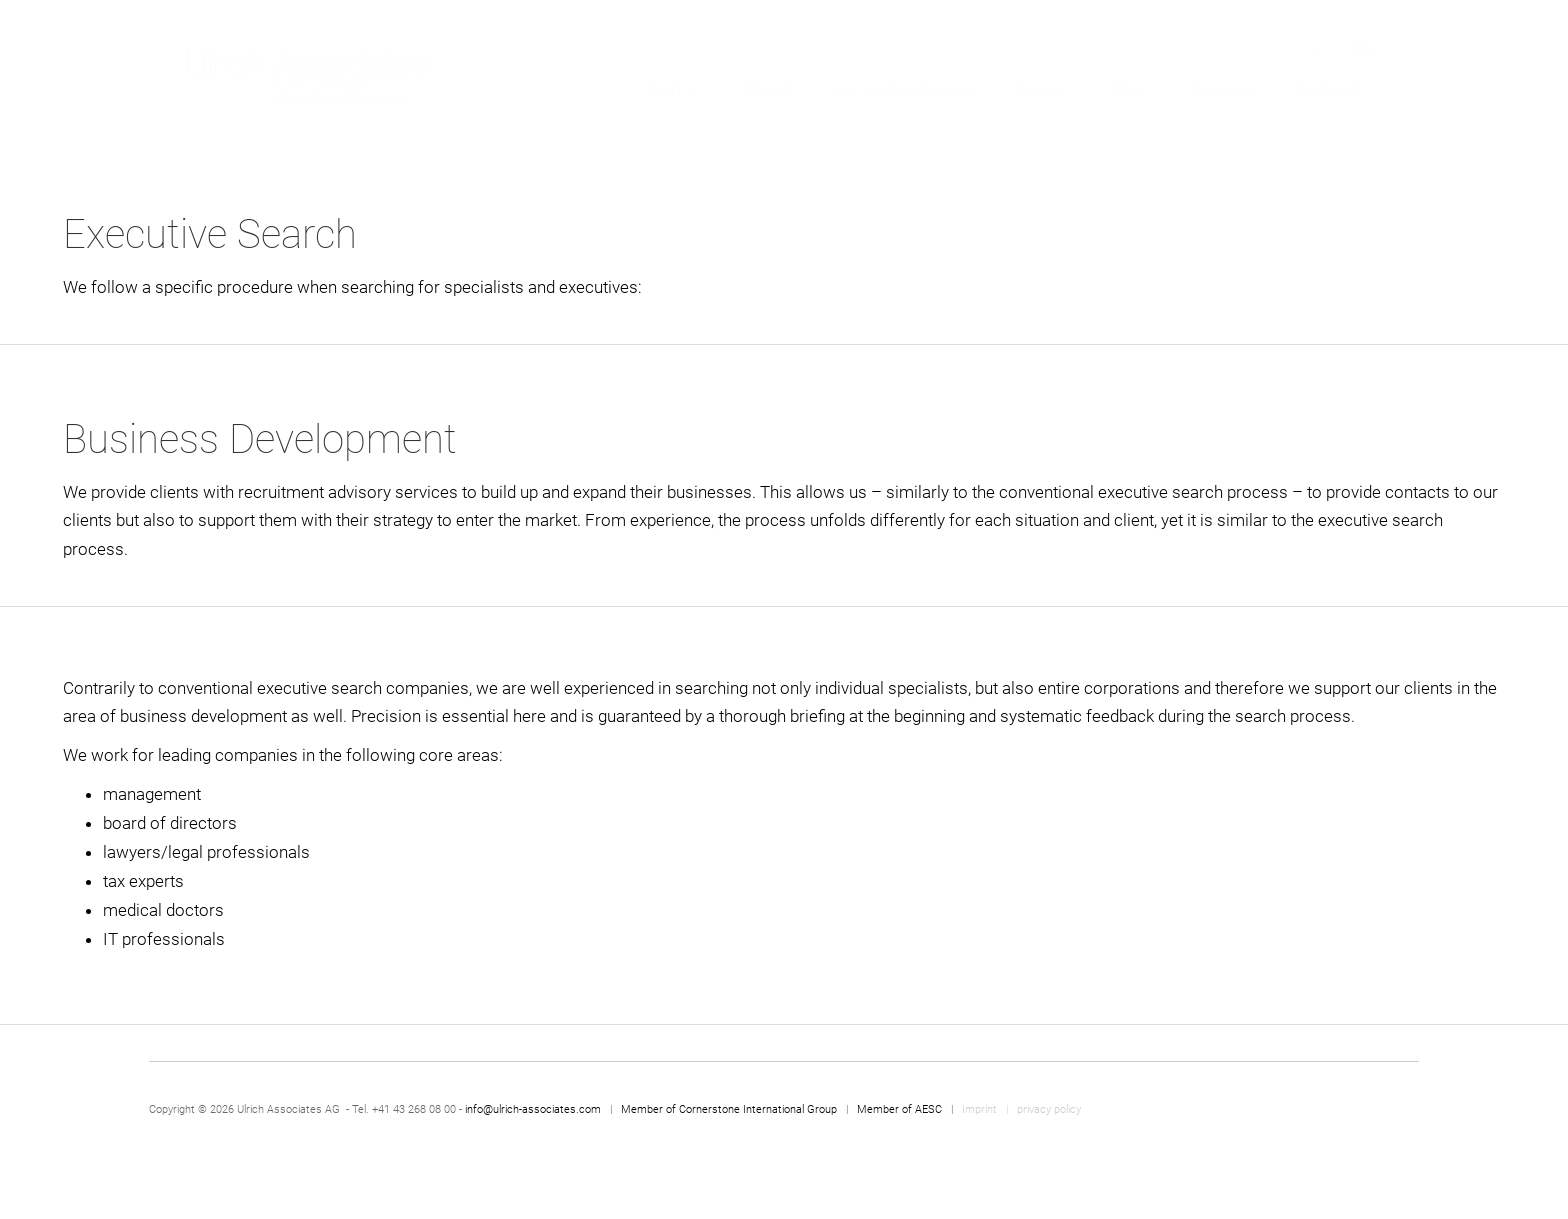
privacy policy (1049, 1109)
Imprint (981, 1109)
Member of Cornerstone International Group (729, 1109)
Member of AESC (899, 1109)
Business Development (260, 439)
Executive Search (210, 234)
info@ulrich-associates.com (533, 1109)
